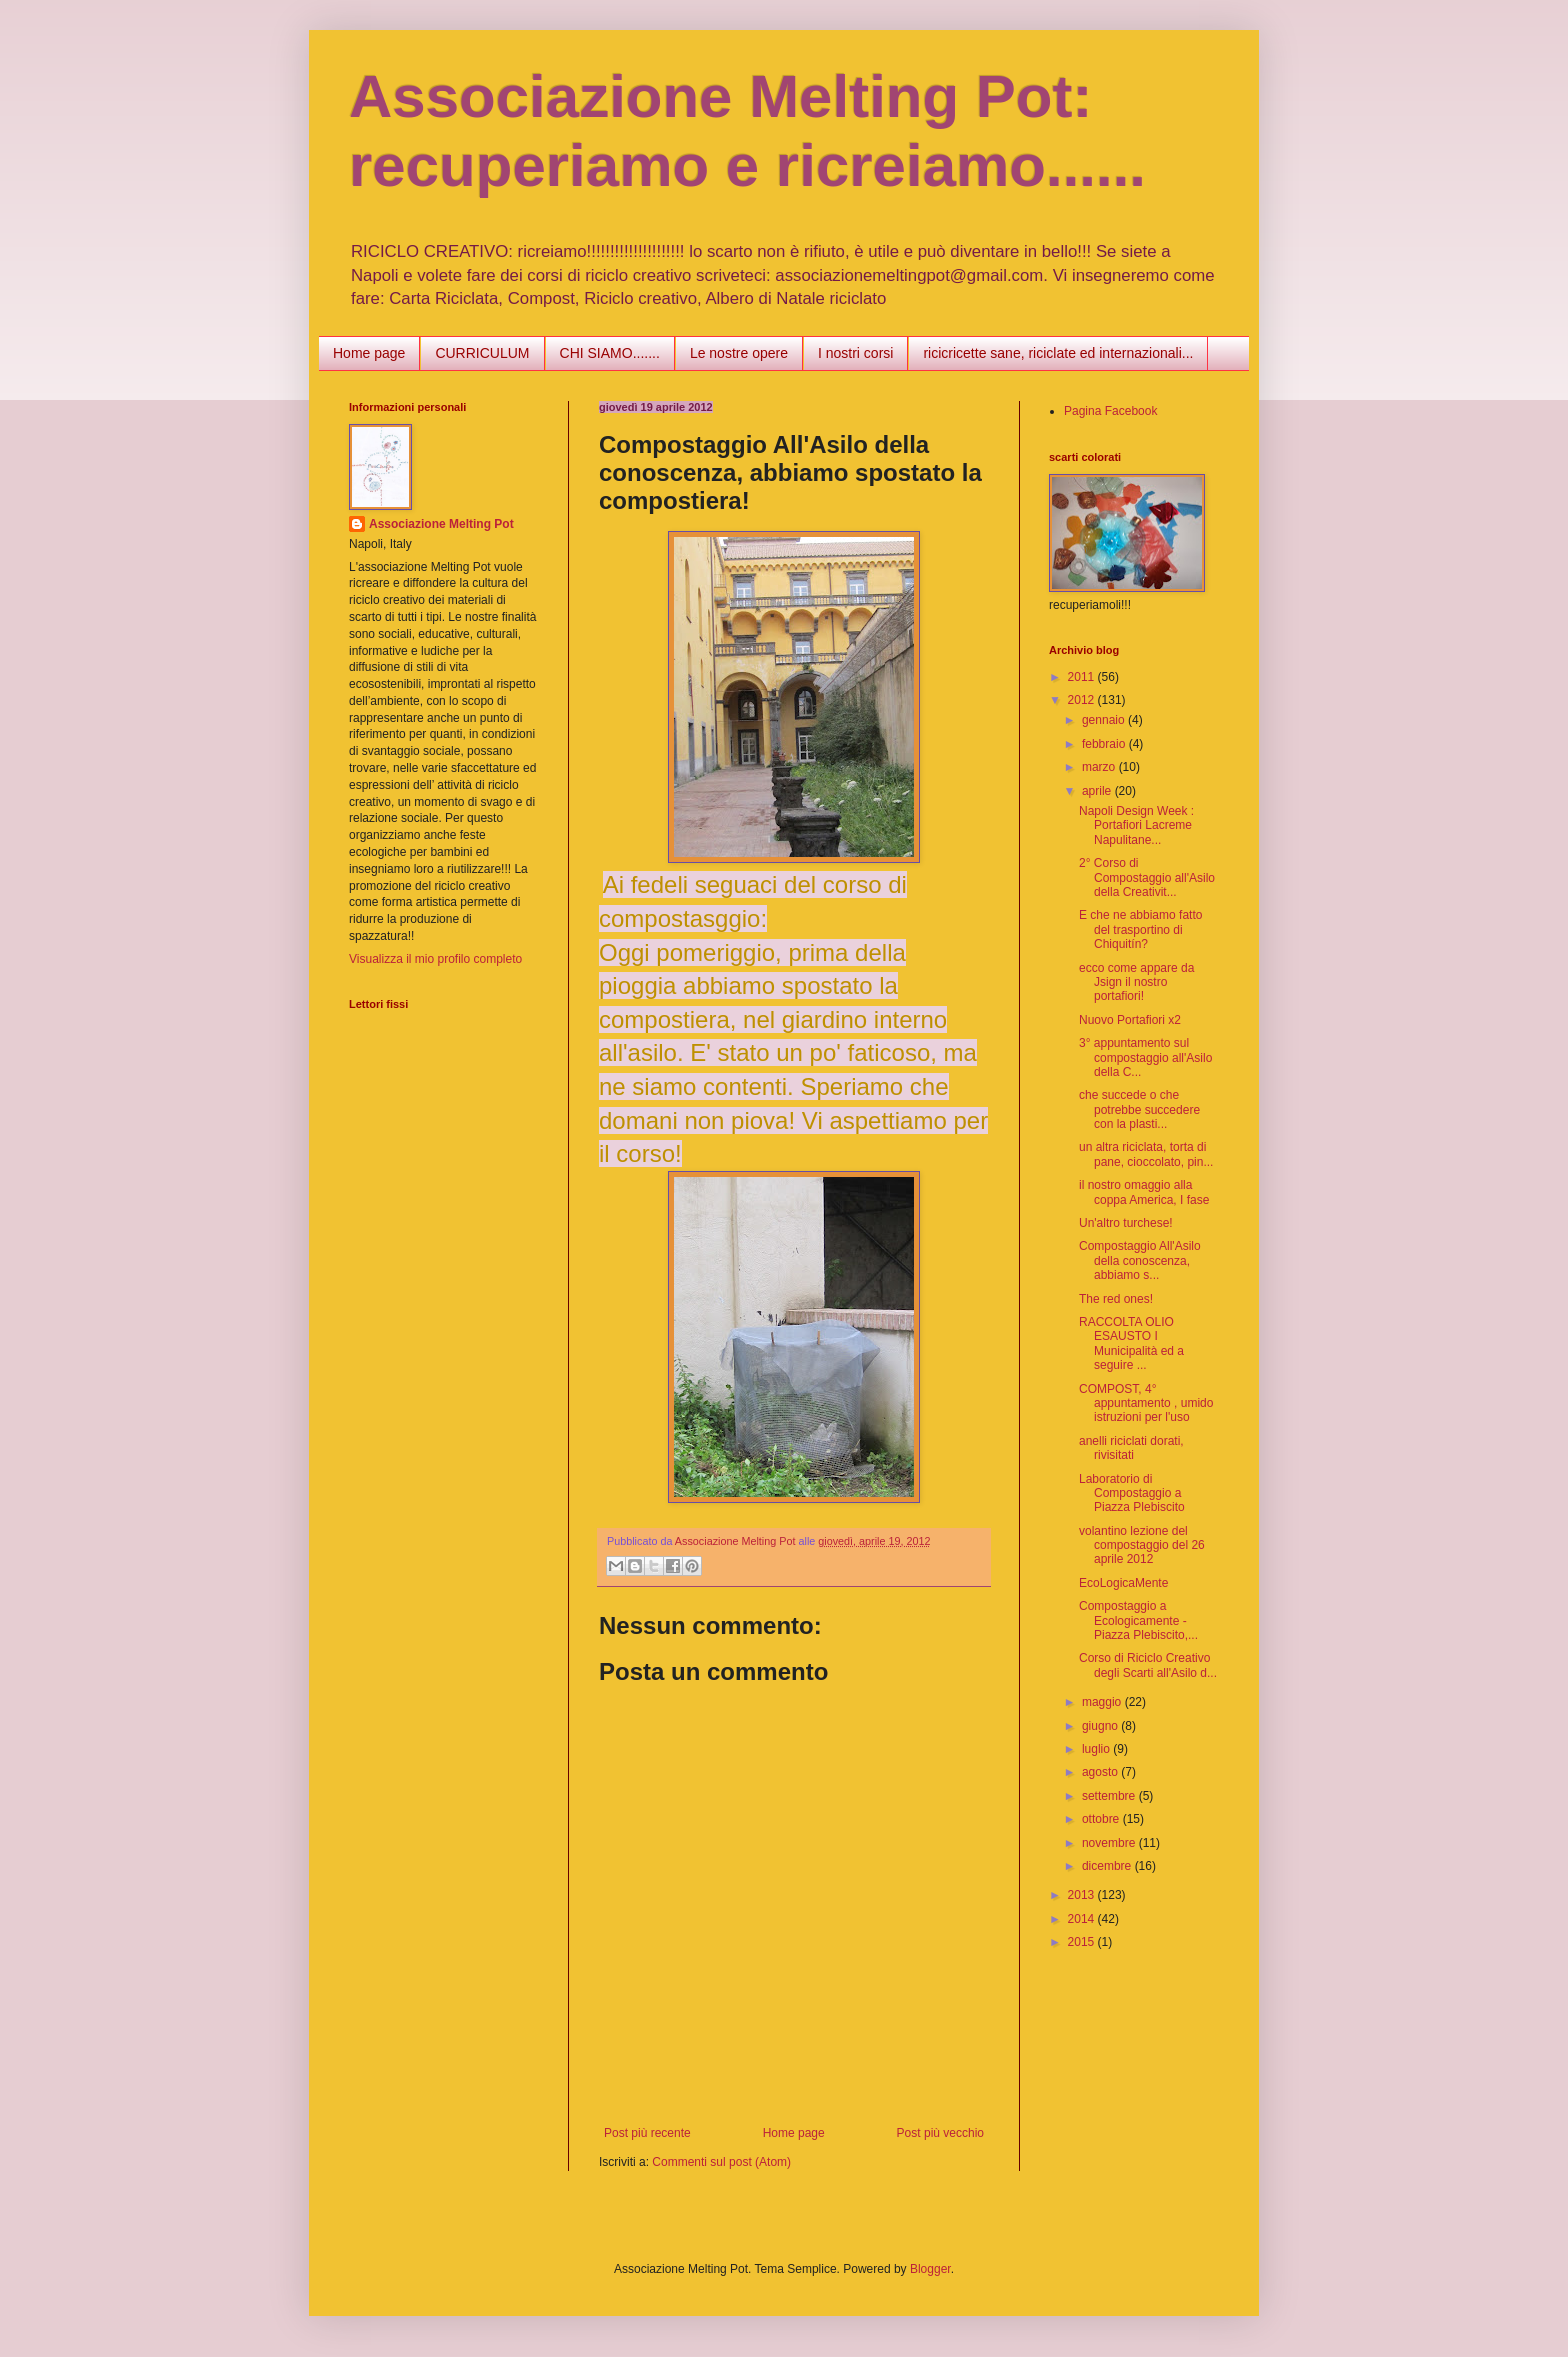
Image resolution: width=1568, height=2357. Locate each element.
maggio (1103, 1702)
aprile (1098, 791)
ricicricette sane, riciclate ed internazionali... (1058, 353)
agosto (1101, 1772)
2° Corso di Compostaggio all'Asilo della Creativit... (1147, 877)
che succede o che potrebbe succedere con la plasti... (1139, 1109)
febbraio (1105, 744)
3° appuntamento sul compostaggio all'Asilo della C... (1145, 1057)
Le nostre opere (739, 353)
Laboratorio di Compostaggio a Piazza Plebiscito (1132, 1493)
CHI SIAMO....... (610, 353)
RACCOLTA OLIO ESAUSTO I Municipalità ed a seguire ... (1131, 1343)
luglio (1097, 1749)
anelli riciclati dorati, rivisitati (1131, 1448)
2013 (1083, 1895)
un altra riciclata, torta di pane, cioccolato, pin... (1146, 1154)
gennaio (1105, 720)
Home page (369, 353)
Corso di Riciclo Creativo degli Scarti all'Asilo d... (1148, 1665)
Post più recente (647, 2133)
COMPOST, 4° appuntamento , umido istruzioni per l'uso (1146, 1403)
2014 (1083, 1919)
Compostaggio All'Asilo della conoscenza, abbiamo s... (1140, 1260)
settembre (1110, 1796)
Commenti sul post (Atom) (721, 2162)
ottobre (1102, 1819)
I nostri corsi (855, 353)
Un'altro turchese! (1126, 1223)
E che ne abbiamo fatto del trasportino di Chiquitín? (1140, 929)
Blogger (930, 2269)
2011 (1083, 677)
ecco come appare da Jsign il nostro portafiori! (1136, 982)
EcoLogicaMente (1123, 1583)
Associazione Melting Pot (441, 524)
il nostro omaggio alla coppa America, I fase (1144, 1192)
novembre (1110, 1843)
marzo (1100, 767)
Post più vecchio (940, 2133)
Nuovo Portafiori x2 (1130, 1020)
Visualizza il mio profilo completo (435, 959)
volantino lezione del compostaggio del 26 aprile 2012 (1142, 1545)
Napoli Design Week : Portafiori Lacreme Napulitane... (1136, 825)
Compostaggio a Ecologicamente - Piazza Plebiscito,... (1138, 1620)
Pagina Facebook (1110, 411)
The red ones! (1116, 1299)
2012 (1083, 700)
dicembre (1108, 1866)
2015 (1083, 1942)
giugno (1101, 1726)
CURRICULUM (482, 353)
